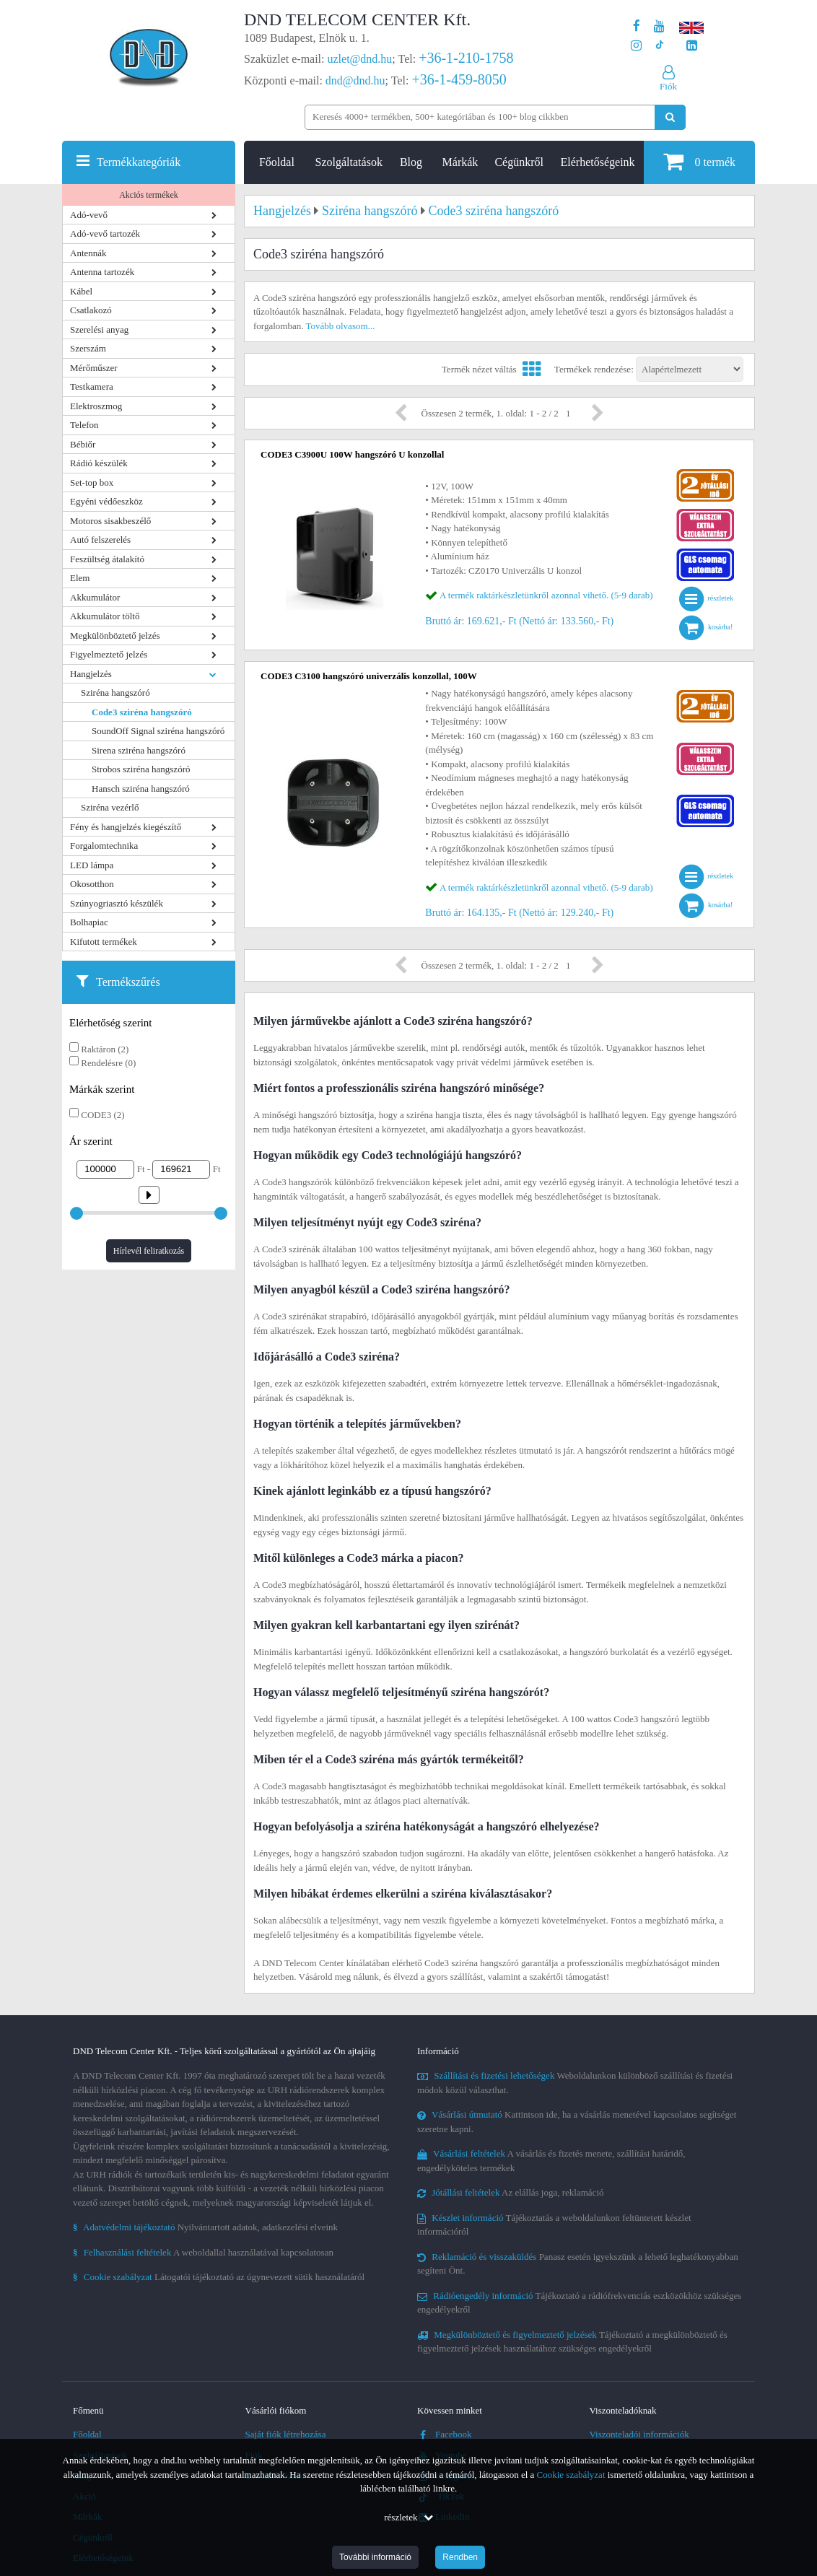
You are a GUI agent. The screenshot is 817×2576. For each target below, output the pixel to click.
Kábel (81, 291)
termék (699, 161)
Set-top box (91, 482)
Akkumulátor (95, 597)
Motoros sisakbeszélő (110, 520)
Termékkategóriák (138, 162)
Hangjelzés (91, 673)
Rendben (460, 2557)
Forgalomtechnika (104, 845)
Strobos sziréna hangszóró (141, 769)
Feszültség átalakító (107, 559)
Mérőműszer (94, 367)
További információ (375, 2557)
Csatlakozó (91, 310)
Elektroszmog (96, 406)
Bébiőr (82, 444)
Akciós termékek (148, 195)
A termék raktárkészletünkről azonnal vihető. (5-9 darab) (546, 595)
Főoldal (276, 162)
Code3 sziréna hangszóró (142, 712)
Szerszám (88, 348)
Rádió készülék (99, 463)
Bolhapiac (89, 922)
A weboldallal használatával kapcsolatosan (203, 2252)
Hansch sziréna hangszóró (141, 788)
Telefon (84, 424)
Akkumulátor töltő (104, 616)
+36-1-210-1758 (466, 58)
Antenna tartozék (102, 271)
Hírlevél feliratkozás (148, 1251)
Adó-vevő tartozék (105, 233)
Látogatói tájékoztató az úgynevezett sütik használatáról (218, 2276)
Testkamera (91, 386)
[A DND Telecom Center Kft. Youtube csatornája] (659, 26)
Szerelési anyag (99, 329)
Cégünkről (518, 162)
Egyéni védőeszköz (106, 501)
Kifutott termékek (103, 941)
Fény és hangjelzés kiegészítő (125, 826)
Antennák (88, 253)
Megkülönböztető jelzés (115, 635)
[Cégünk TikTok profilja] (659, 45)
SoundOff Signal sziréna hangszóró (158, 730)
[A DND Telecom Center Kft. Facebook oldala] (636, 26)
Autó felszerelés (100, 539)
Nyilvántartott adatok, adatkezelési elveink (205, 2227)
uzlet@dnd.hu (360, 59)
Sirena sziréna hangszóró (138, 750)
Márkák (460, 162)
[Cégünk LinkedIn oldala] (691, 45)
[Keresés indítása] (670, 117)
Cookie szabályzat (571, 2474)
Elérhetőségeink (598, 162)
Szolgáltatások (349, 162)
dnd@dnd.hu (355, 80)
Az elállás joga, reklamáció (510, 2192)
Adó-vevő (89, 214)
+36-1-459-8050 (458, 79)
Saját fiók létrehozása (285, 2434)
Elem (79, 577)
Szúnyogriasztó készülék (116, 903)
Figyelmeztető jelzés (108, 654)
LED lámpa (91, 865)
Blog (411, 162)
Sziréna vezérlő (110, 807)
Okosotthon (92, 883)
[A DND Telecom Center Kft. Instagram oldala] (636, 45)
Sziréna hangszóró (115, 692)
